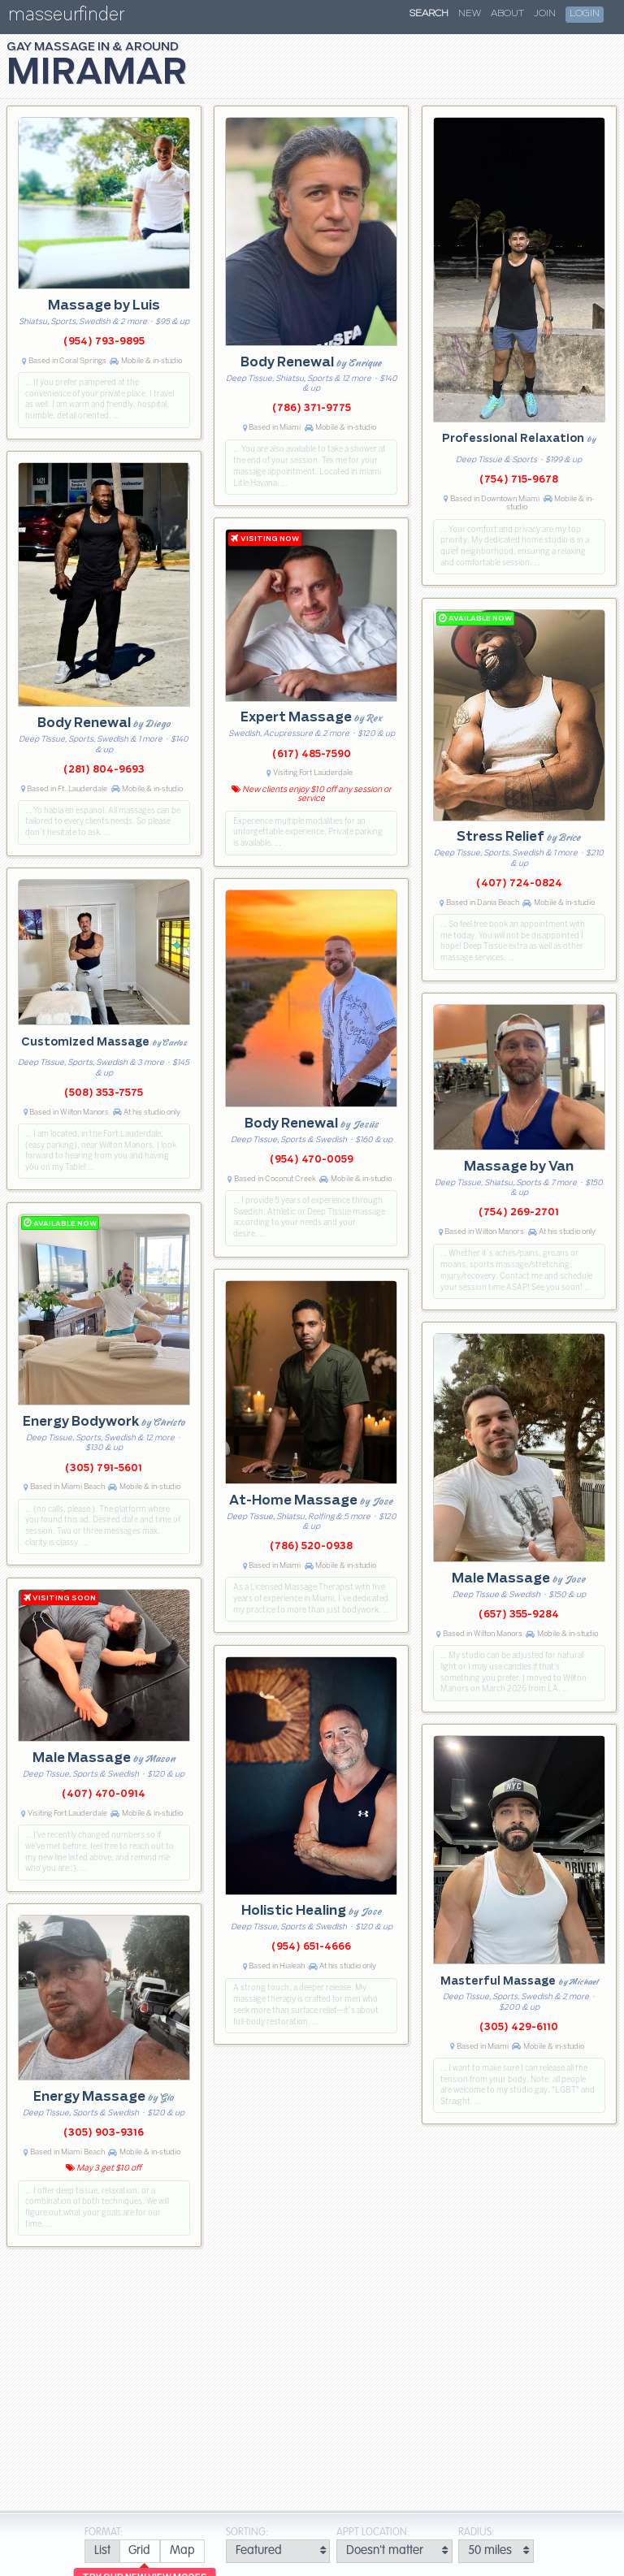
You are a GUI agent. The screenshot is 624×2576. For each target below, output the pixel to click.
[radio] (101, 2551)
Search (429, 14)
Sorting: (247, 2532)
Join (545, 14)
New (469, 14)
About (507, 14)
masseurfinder (66, 17)
